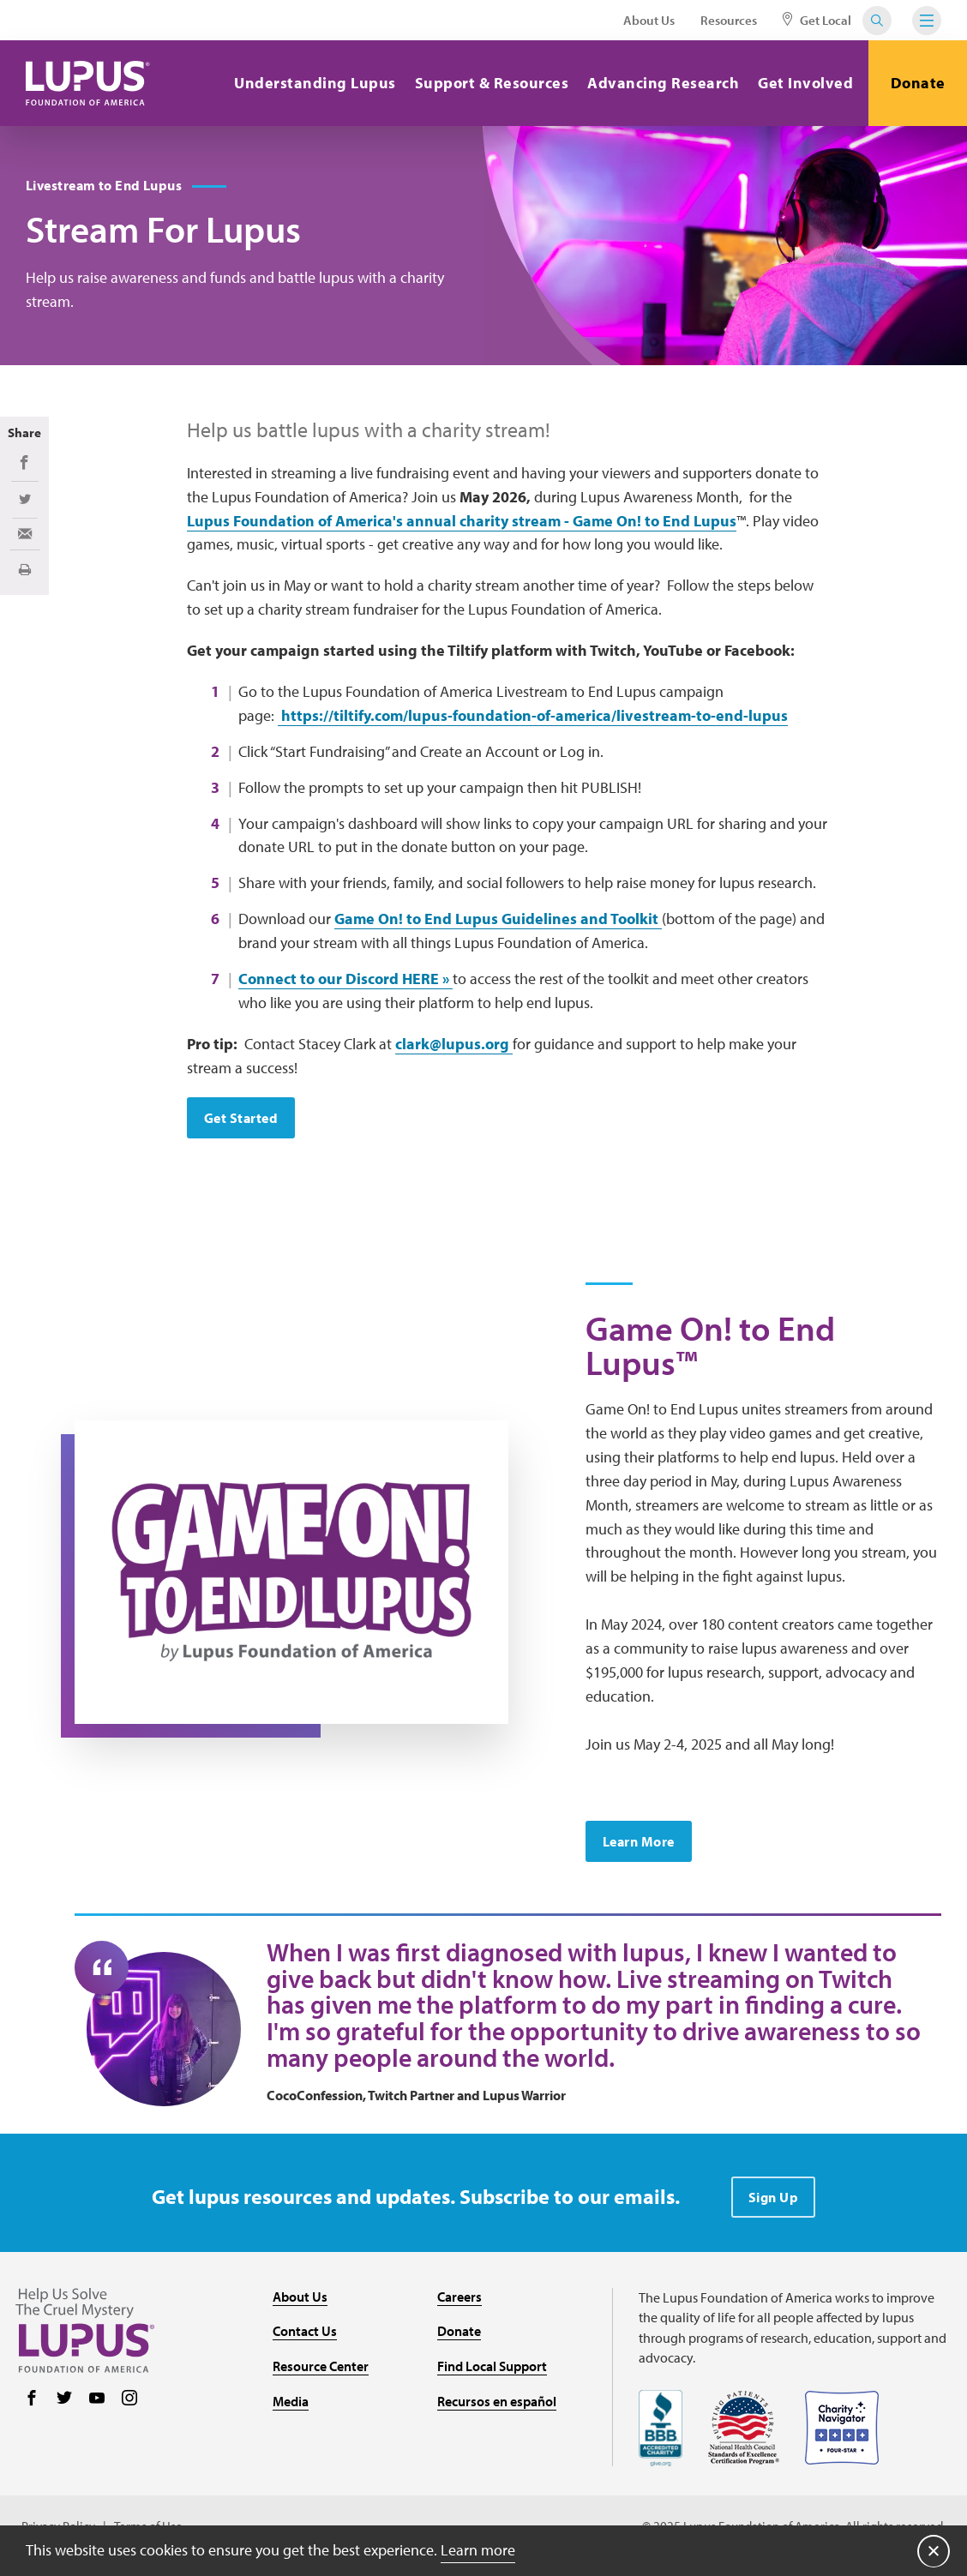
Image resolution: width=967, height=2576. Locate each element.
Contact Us (305, 2330)
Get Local (817, 20)
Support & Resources (492, 83)
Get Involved (805, 83)
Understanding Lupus (315, 83)
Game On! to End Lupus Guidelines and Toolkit (498, 918)
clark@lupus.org (454, 1044)
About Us (649, 20)
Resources (728, 20)
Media (291, 2401)
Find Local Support (492, 2366)
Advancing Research (663, 83)
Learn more (478, 2550)
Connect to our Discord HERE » (345, 978)
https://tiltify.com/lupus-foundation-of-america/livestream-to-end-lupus (534, 715)
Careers (459, 2296)
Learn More (639, 1841)
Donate (918, 83)
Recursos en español (496, 2401)
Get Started (241, 1117)
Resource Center (321, 2366)
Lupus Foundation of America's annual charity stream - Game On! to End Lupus (461, 521)
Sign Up (773, 2197)
